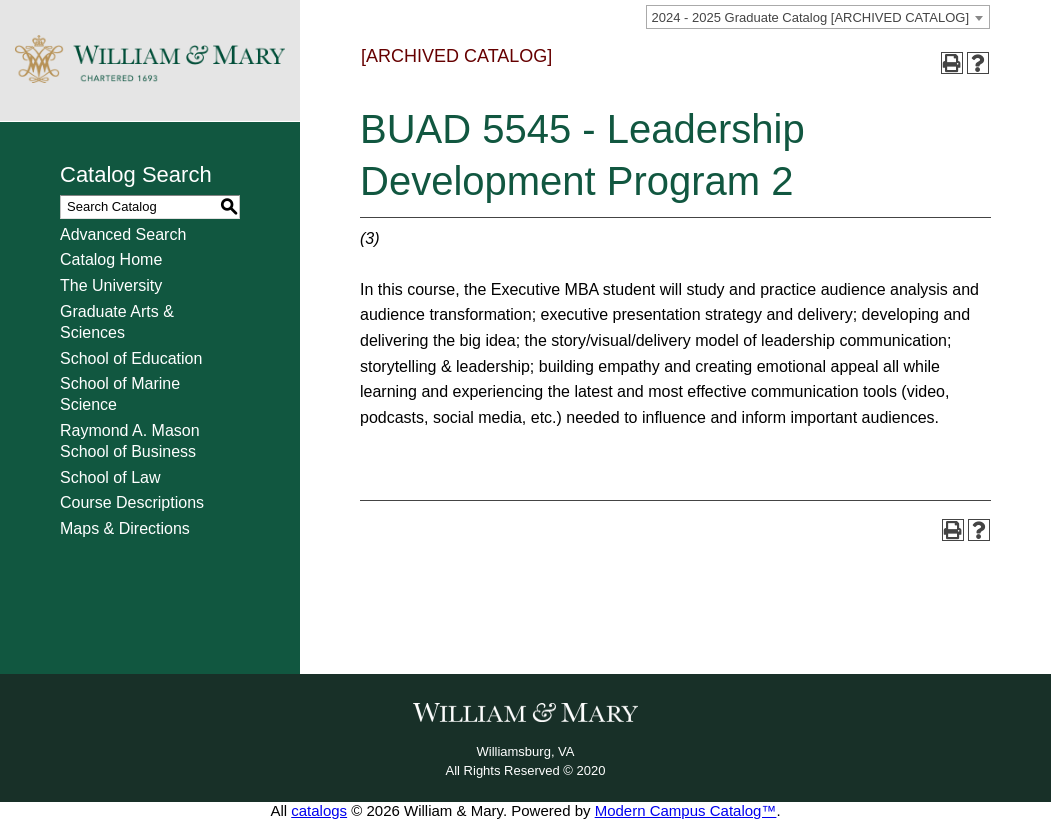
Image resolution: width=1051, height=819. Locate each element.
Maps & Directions (125, 528)
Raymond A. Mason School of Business (130, 441)
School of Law (110, 477)
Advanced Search (123, 234)
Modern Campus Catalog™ (686, 810)
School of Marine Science (120, 394)
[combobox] (818, 17)
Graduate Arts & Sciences (117, 322)
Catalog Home (111, 259)
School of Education (131, 358)
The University (111, 285)
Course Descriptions (132, 502)
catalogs (319, 810)
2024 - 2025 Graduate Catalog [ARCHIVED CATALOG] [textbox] (810, 17)
